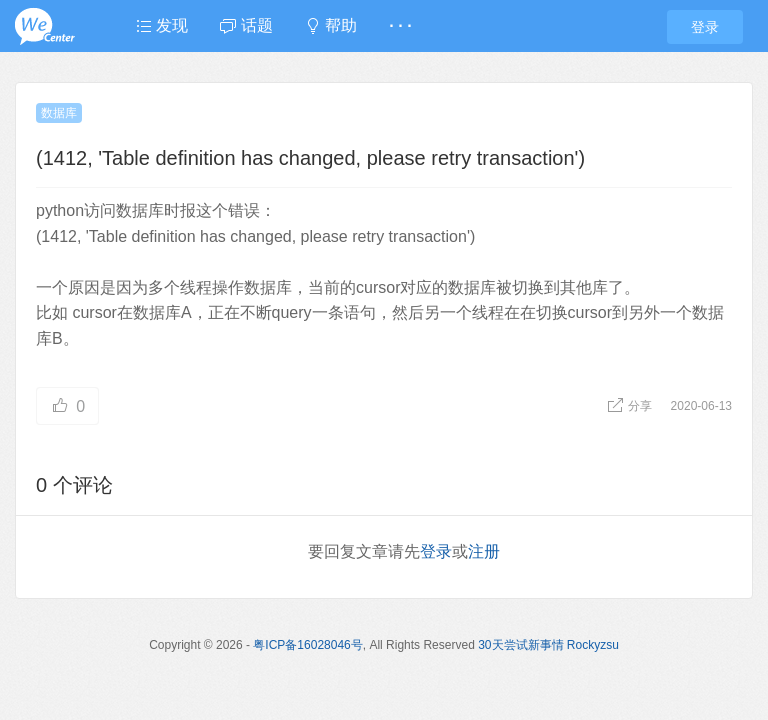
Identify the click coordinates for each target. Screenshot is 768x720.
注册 (484, 551)
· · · (400, 25)
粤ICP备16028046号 (307, 645)
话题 (246, 25)
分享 (631, 406)
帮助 (331, 25)
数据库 (59, 113)
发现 (162, 25)
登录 (705, 27)
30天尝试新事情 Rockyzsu (548, 645)
